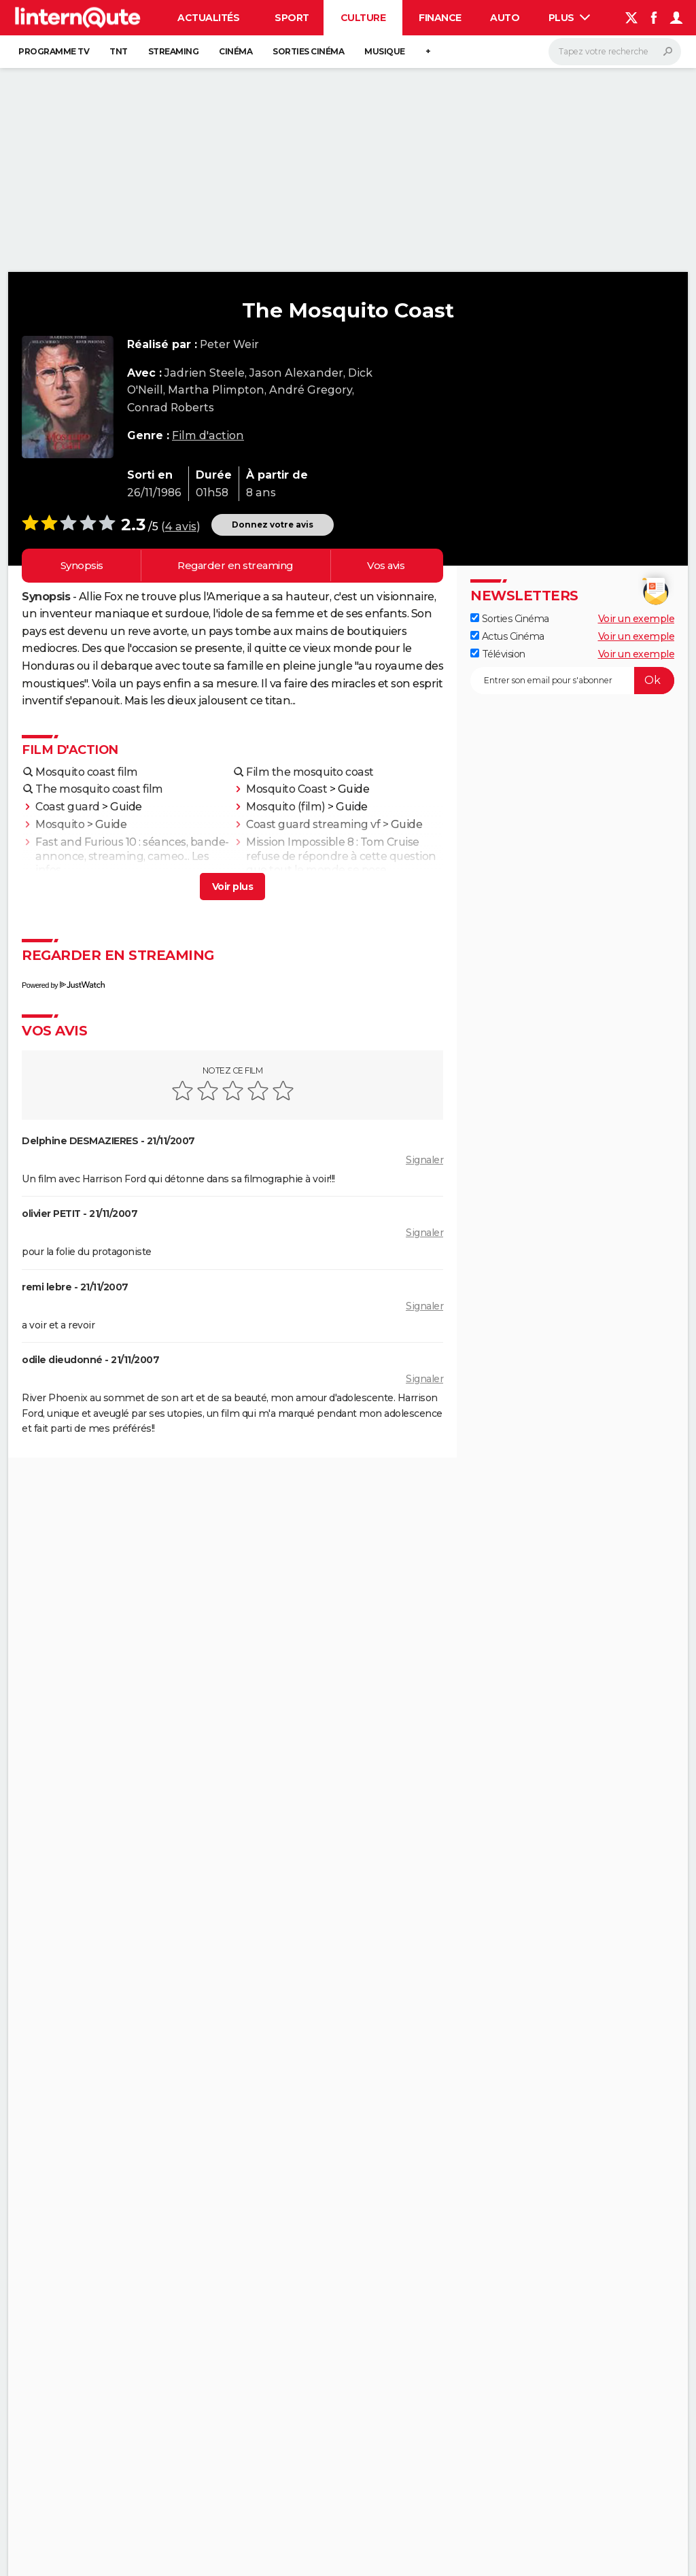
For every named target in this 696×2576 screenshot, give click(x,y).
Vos (385, 566)
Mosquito (59, 824)
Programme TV (53, 51)
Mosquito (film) (286, 806)
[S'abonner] (572, 680)
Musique (384, 51)
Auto (504, 18)
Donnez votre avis (272, 524)
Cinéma (235, 51)
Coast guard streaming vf (313, 824)
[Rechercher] (615, 51)
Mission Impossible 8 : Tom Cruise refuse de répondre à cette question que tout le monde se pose (341, 856)
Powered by (63, 985)
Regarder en (235, 566)
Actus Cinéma (507, 636)
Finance (440, 18)
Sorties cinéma (308, 51)
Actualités (208, 18)
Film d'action (208, 435)
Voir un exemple (636, 619)
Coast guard (67, 806)
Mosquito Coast (286, 789)
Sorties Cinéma (509, 619)
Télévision (497, 654)
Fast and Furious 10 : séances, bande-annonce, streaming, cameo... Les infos (132, 856)
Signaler (424, 1160)
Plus (570, 18)
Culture (363, 18)
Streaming (173, 51)
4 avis (180, 526)
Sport (292, 18)
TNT (118, 51)
